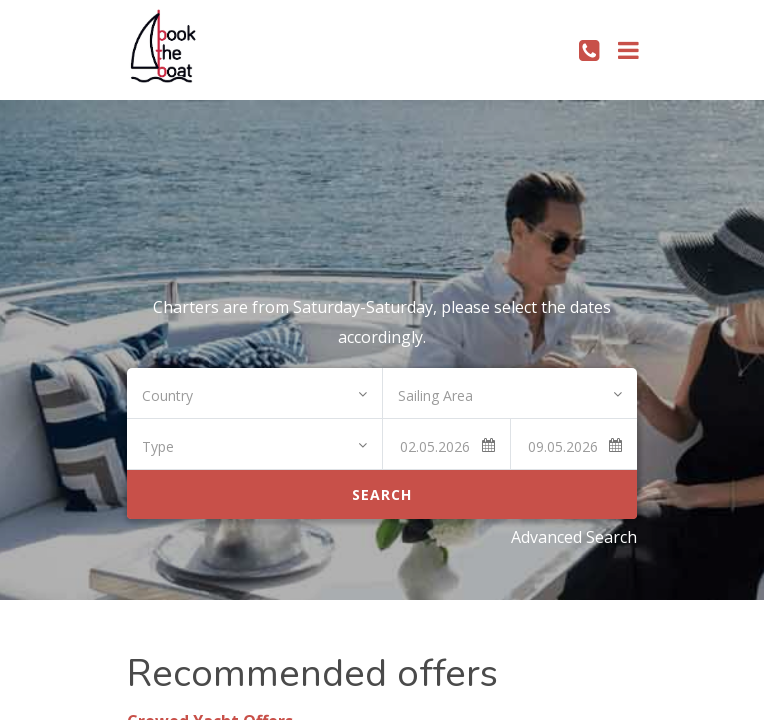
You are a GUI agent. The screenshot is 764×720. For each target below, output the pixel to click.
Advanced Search (574, 537)
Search (382, 494)
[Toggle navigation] (628, 50)
